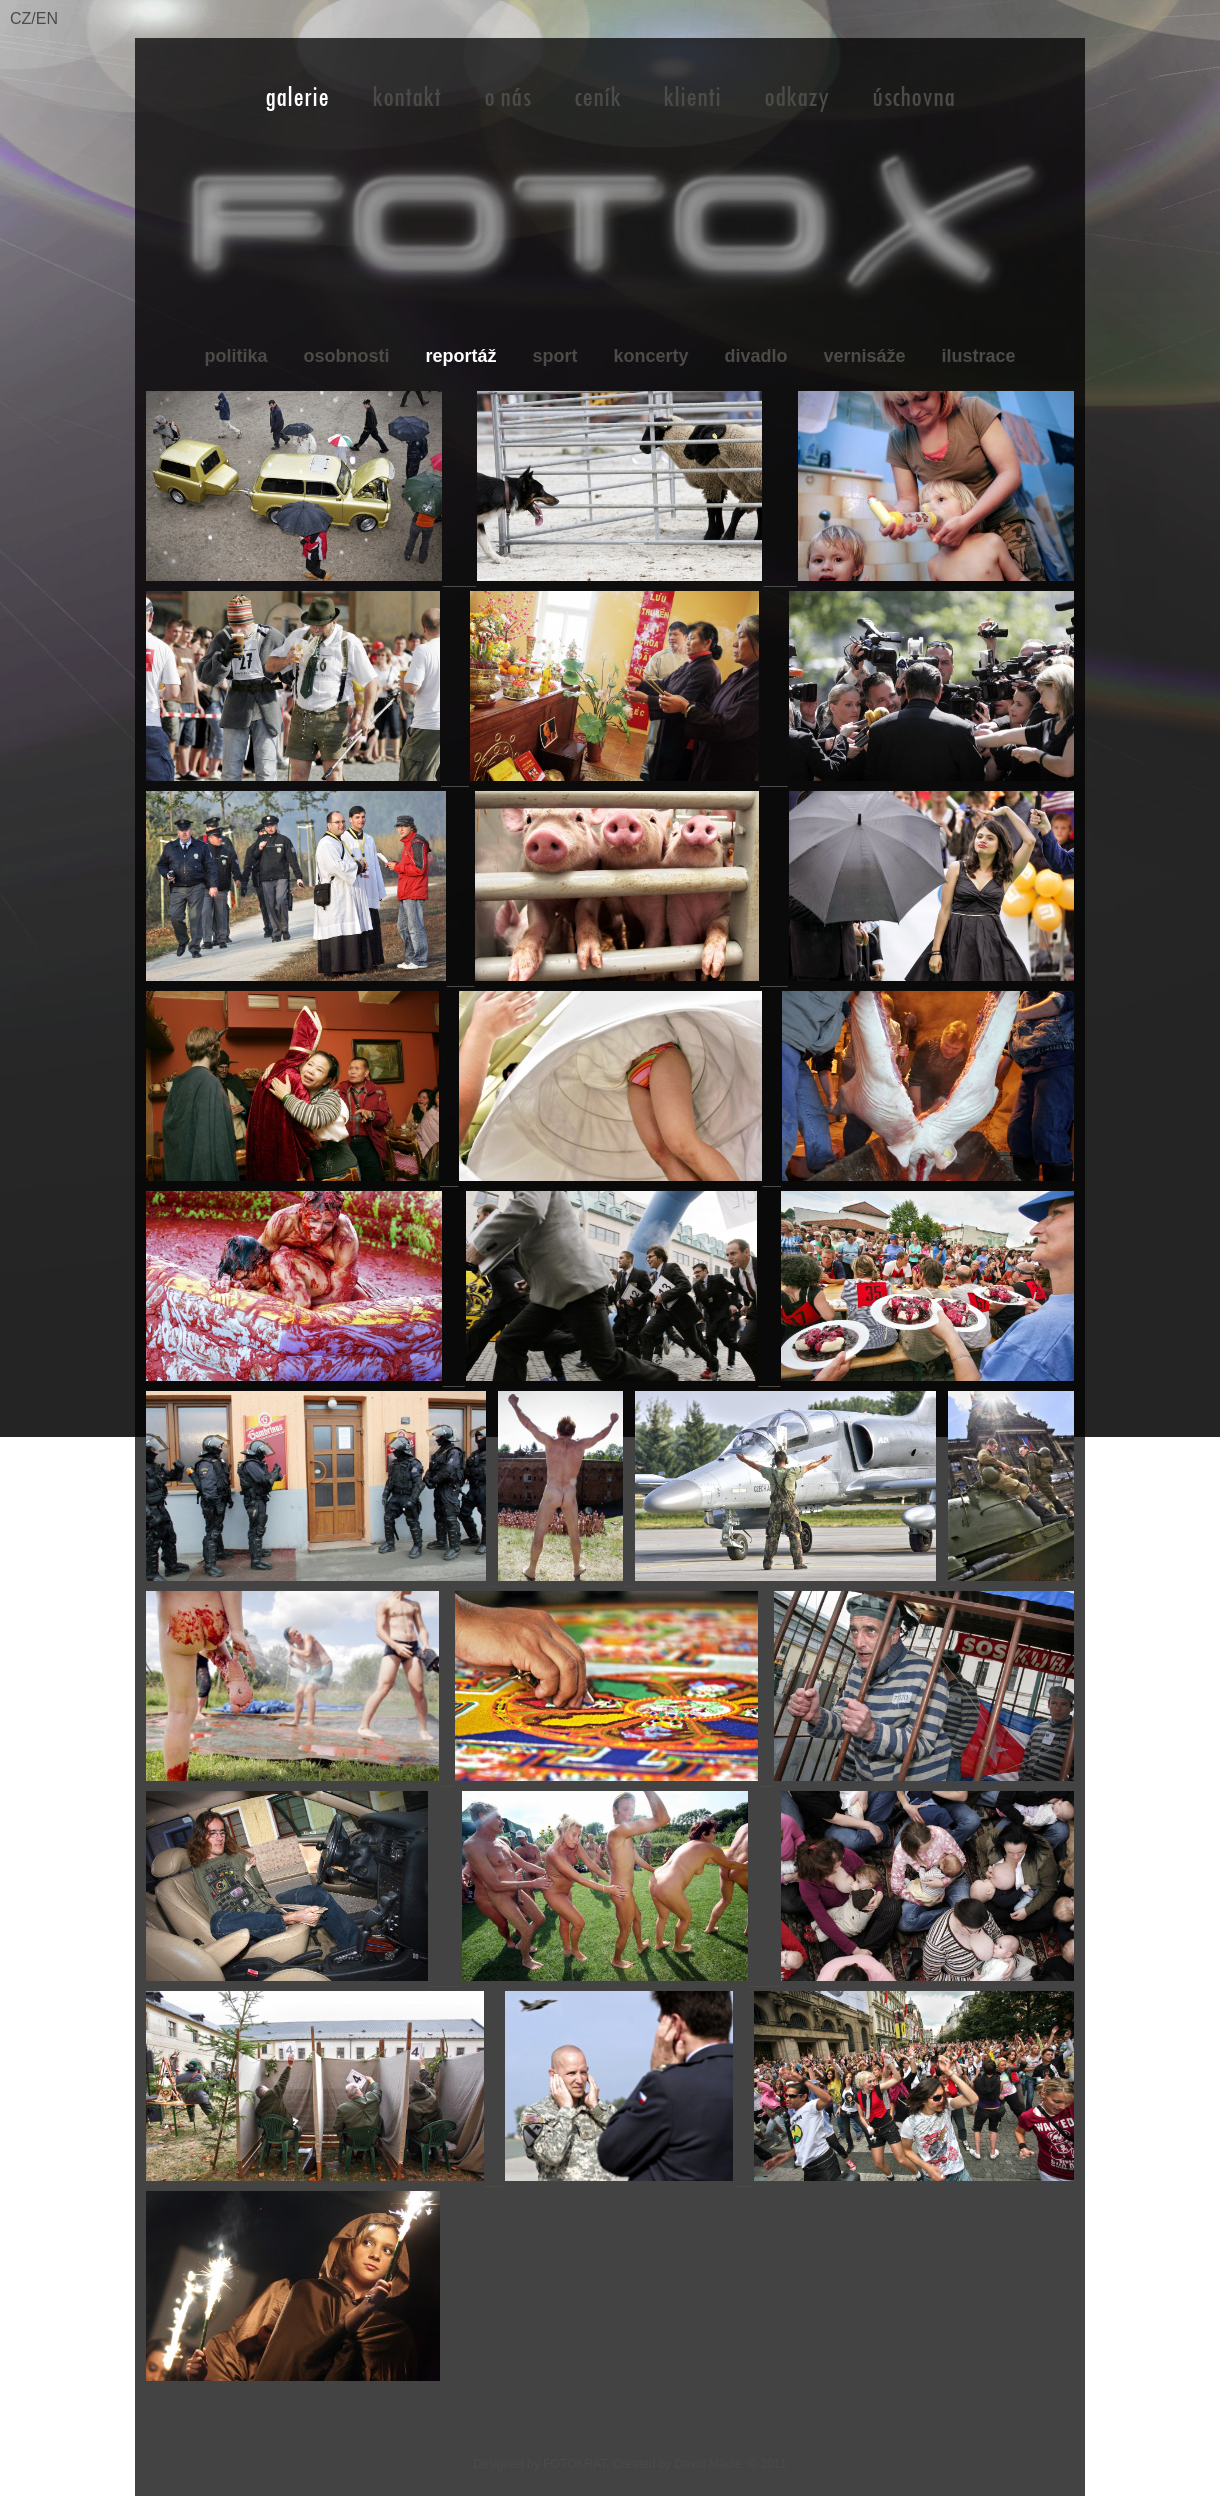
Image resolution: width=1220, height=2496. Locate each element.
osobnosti (346, 356)
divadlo (755, 356)
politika (235, 356)
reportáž (460, 356)
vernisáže (864, 356)
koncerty (650, 356)
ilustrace (979, 356)
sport (554, 356)
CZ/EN (34, 18)
